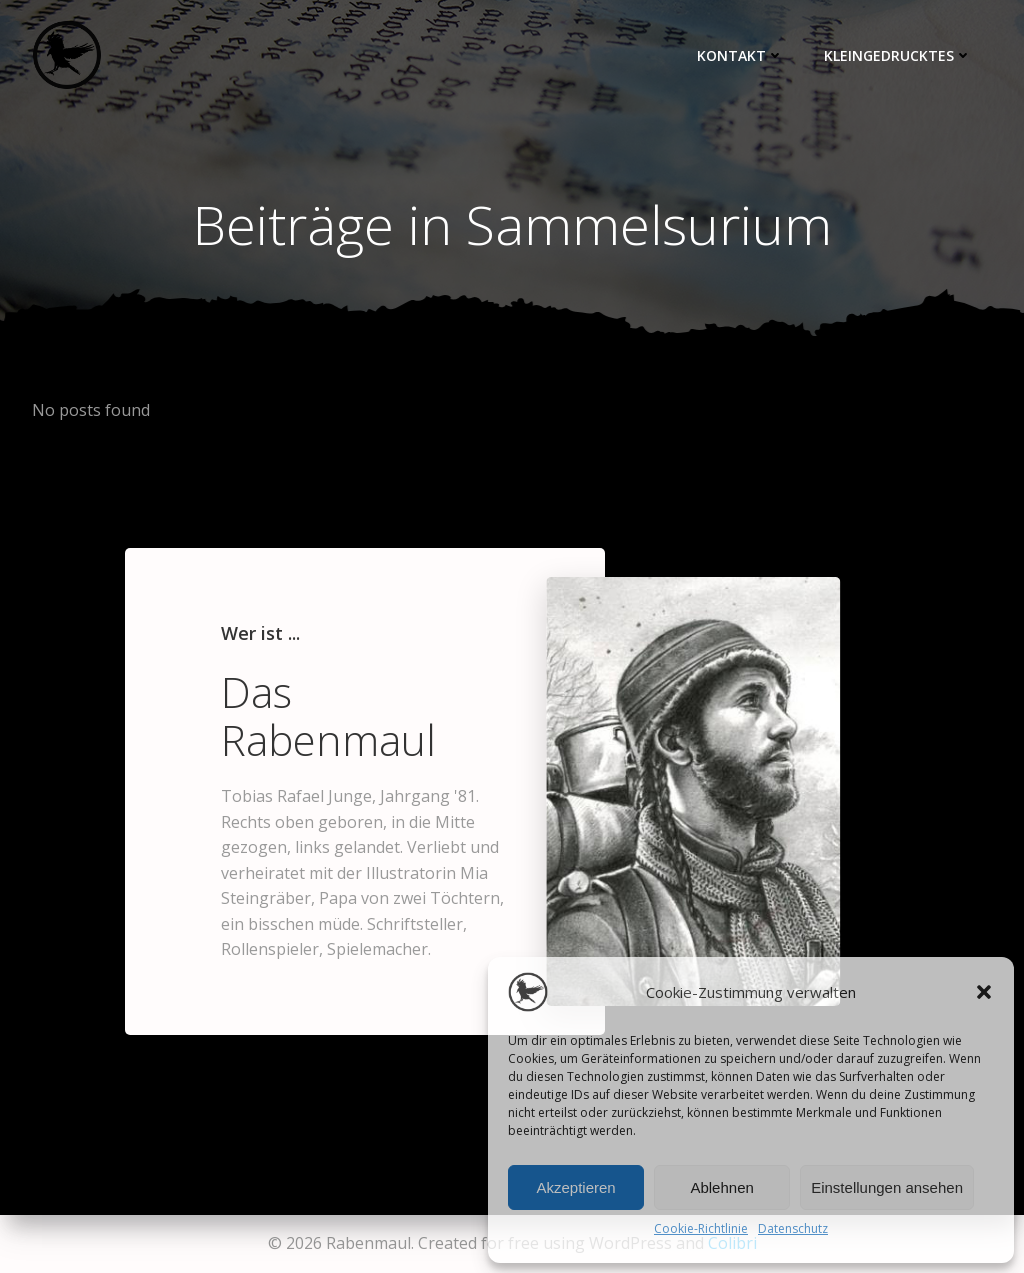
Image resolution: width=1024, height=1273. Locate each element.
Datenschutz (793, 1228)
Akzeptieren (575, 1187)
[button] (984, 992)
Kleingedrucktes (898, 55)
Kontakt (740, 55)
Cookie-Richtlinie (701, 1228)
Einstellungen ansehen (887, 1187)
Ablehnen (721, 1187)
